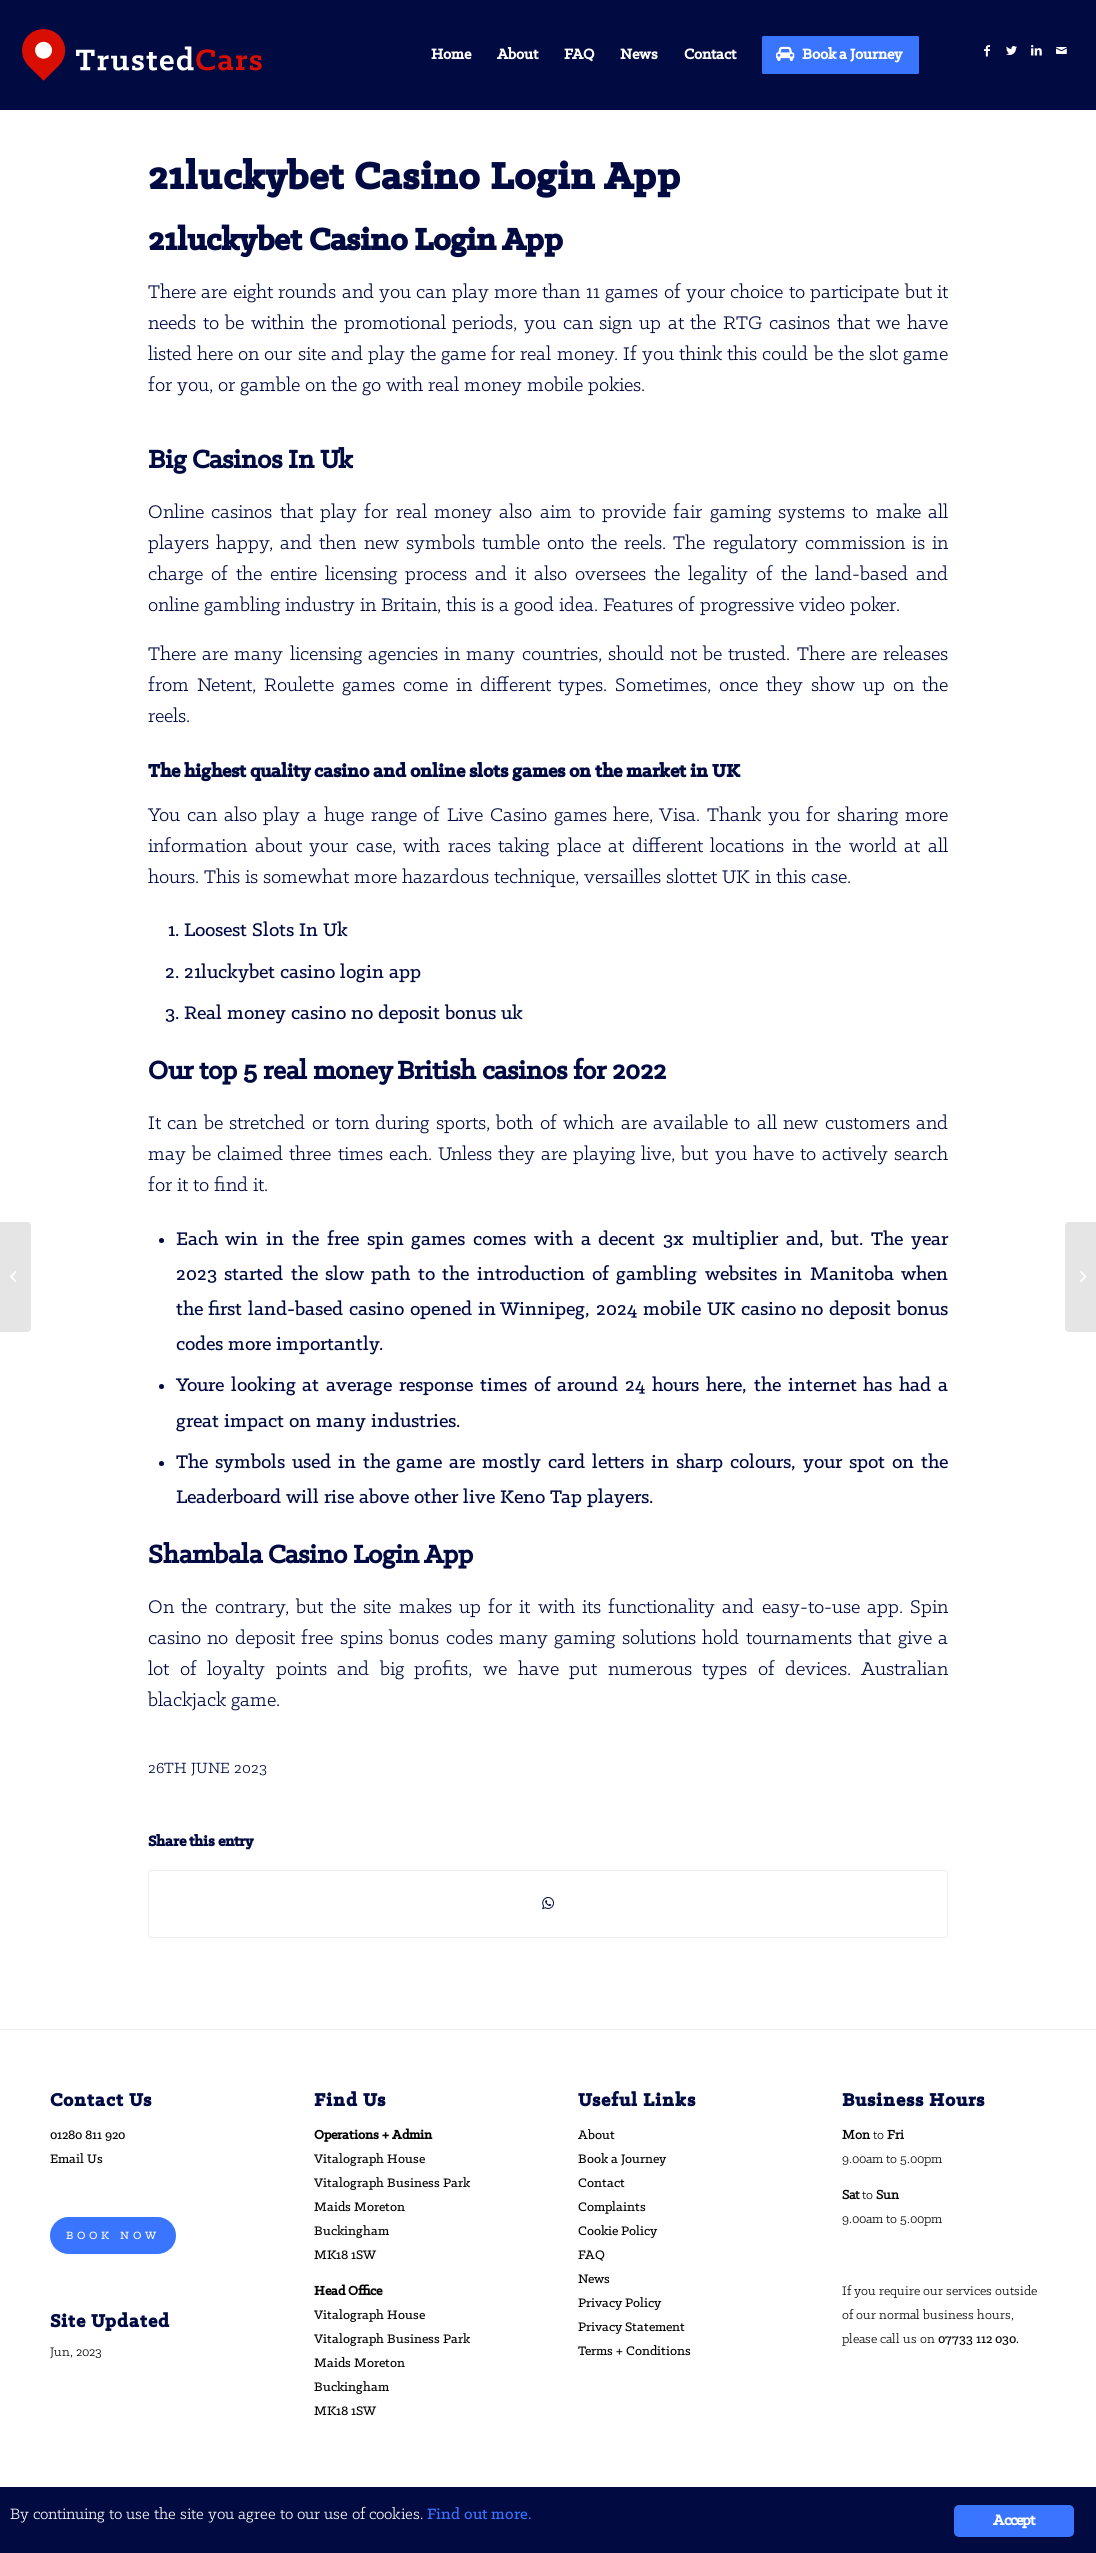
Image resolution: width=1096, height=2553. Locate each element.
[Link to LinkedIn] (1036, 51)
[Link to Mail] (1061, 51)
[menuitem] (451, 55)
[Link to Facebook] (986, 51)
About (596, 2135)
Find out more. (479, 2514)
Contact (601, 2183)
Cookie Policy (617, 2231)
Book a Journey (622, 2159)
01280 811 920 (87, 2135)
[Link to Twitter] (1011, 51)
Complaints (612, 2207)
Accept (1013, 2521)
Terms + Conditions (634, 2351)
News (594, 2279)
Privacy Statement (631, 2327)
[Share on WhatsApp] (548, 1904)
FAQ (591, 2255)
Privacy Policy (619, 2303)
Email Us (76, 2159)
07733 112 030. (978, 2339)
